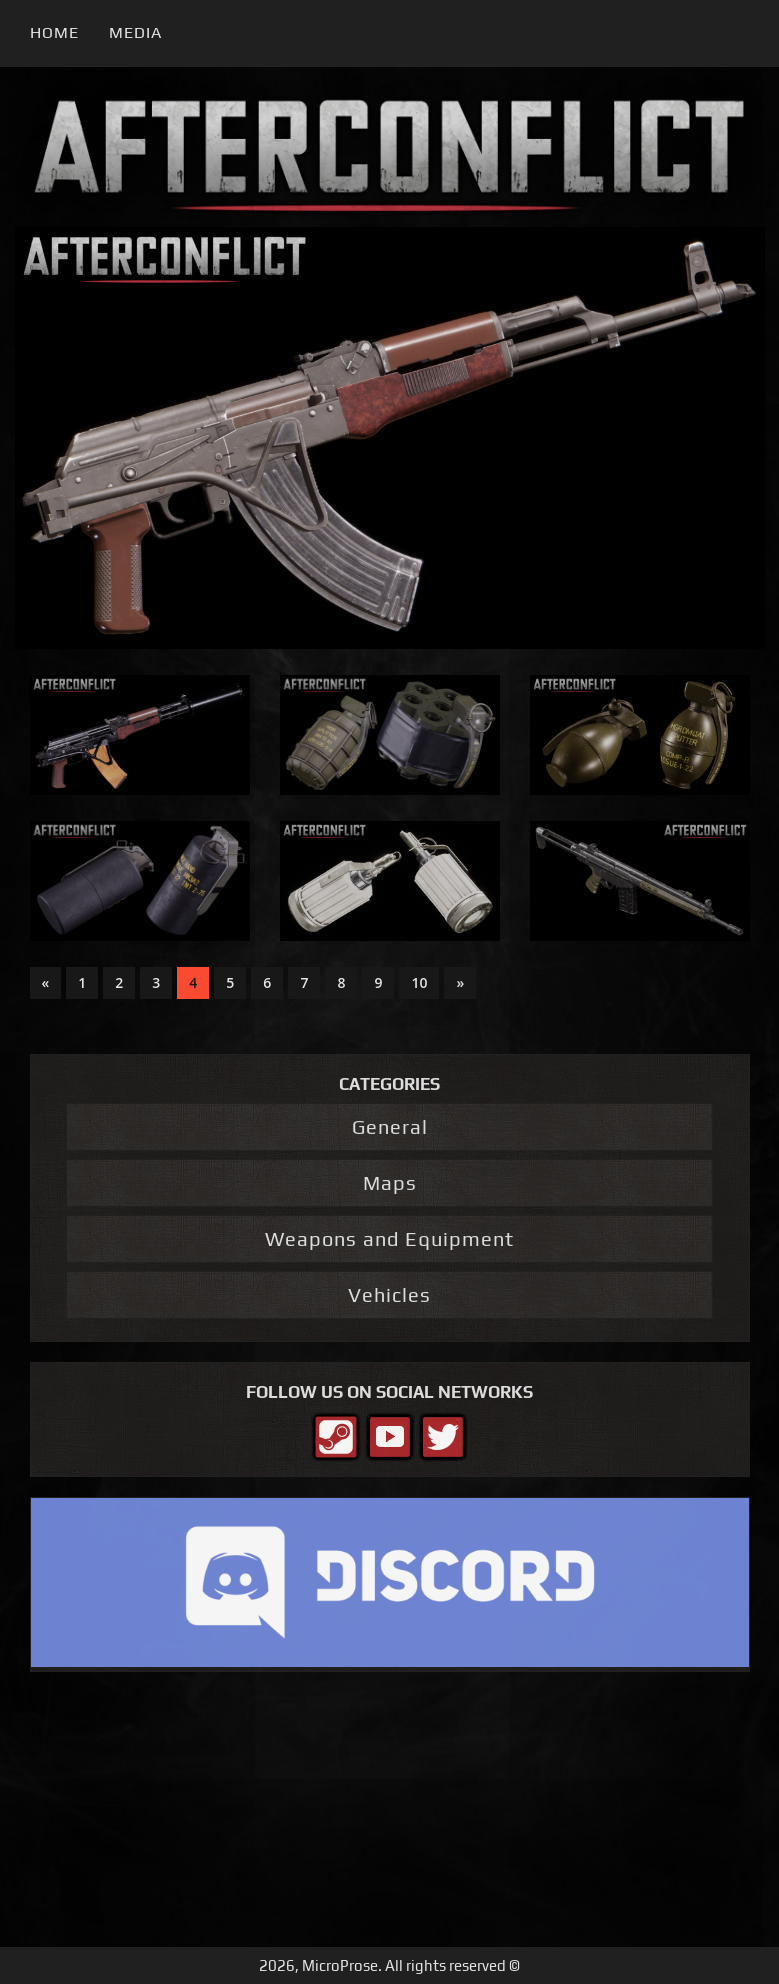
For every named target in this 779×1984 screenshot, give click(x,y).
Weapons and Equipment (389, 1238)
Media (135, 32)
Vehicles (389, 1294)
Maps (390, 1182)
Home (54, 32)
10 (419, 982)
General (390, 1126)
